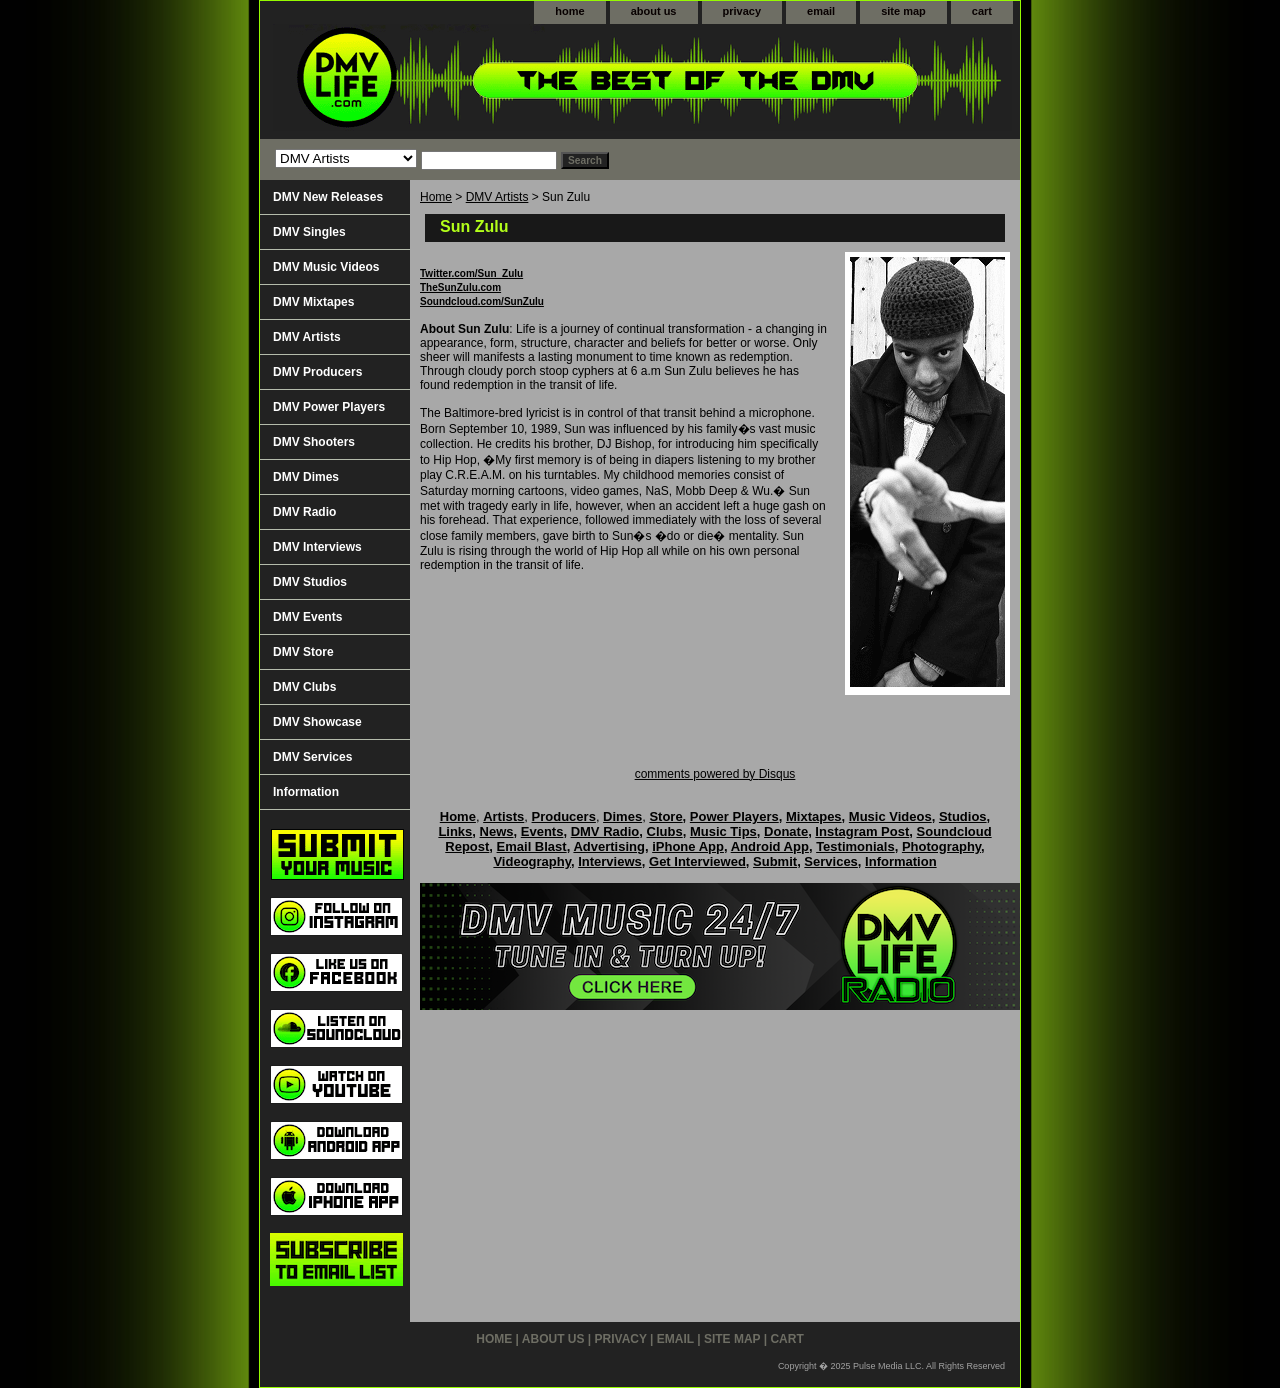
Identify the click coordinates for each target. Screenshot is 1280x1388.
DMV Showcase (317, 722)
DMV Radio (304, 512)
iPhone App (688, 846)
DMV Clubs (304, 687)
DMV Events (307, 617)
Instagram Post (862, 831)
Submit (775, 861)
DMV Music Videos (326, 267)
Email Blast (532, 846)
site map (903, 11)
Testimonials (855, 846)
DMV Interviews (317, 547)
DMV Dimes (306, 477)
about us (654, 11)
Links (455, 831)
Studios (963, 816)
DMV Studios (310, 582)
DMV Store (303, 652)
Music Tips (723, 831)
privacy (742, 11)
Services (831, 861)
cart (982, 11)
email (821, 11)
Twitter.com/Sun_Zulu (471, 273)
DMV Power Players (329, 407)
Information (306, 792)
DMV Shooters (314, 442)
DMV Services (312, 757)
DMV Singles (309, 232)
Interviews (610, 861)
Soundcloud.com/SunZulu (482, 301)
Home (436, 197)
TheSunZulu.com (460, 287)
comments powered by (715, 774)
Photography (941, 846)
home (569, 11)
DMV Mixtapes (313, 302)
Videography (532, 861)
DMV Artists (497, 197)
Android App (770, 846)
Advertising (609, 846)
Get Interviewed (697, 861)
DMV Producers (317, 372)
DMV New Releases (328, 197)
